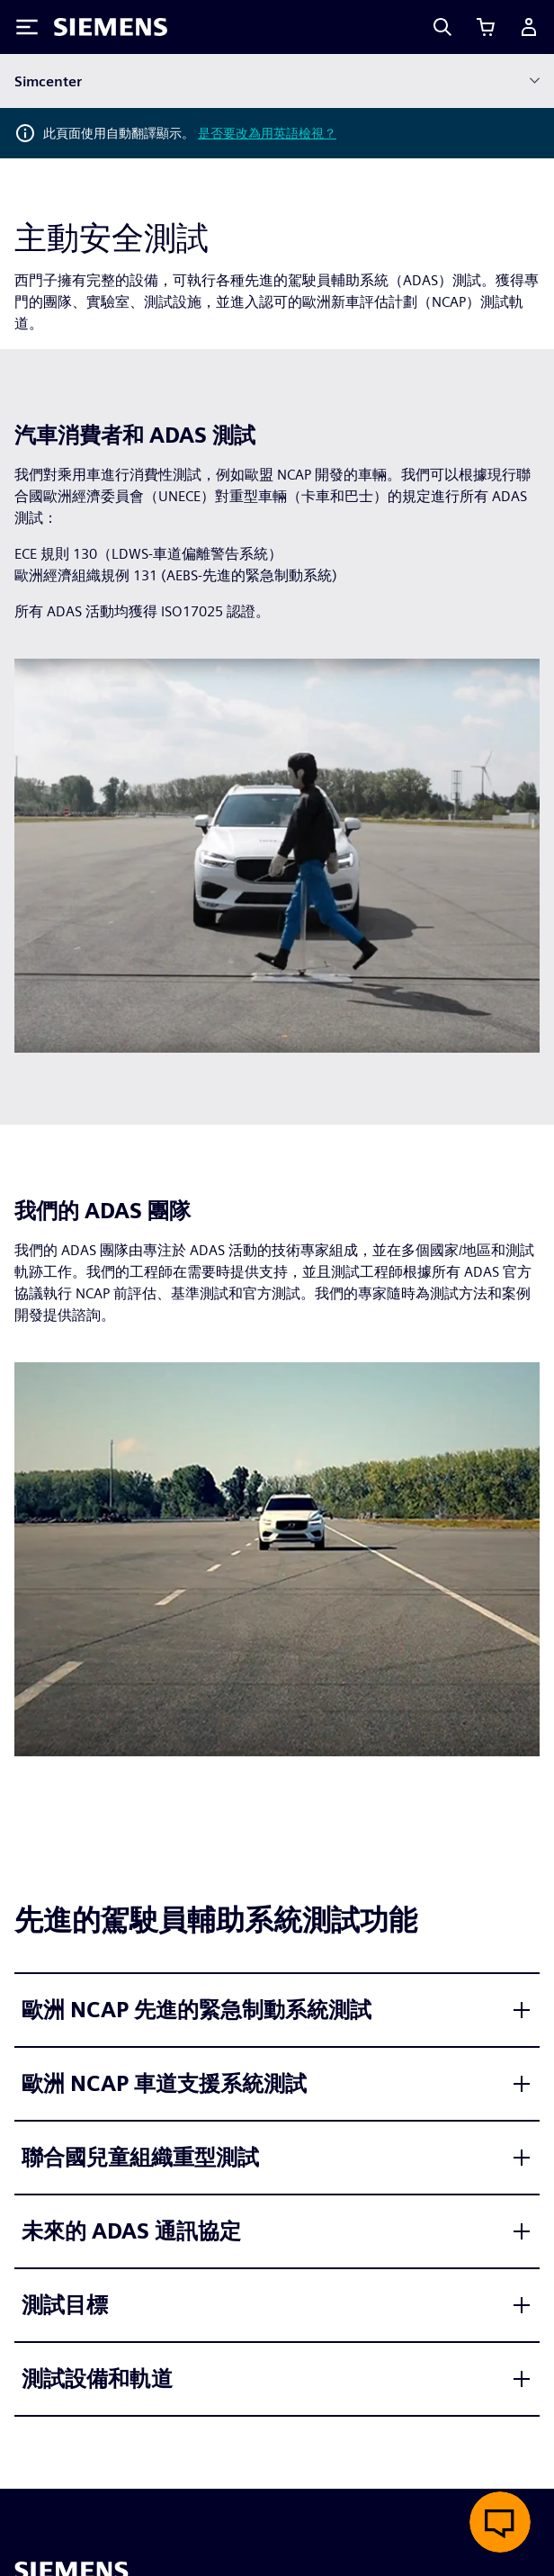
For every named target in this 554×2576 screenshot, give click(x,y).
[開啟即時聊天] (500, 2522)
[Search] (442, 27)
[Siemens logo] (110, 27)
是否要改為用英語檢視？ (267, 133)
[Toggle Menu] (27, 27)
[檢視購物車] (486, 27)
